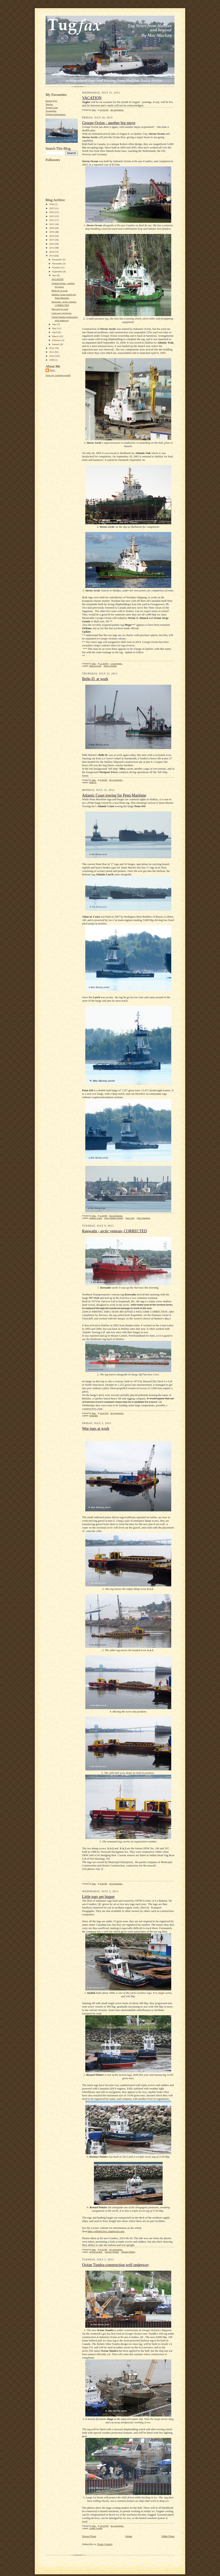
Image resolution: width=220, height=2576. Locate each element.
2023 (52, 216)
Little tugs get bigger (62, 313)
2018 (52, 236)
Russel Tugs (51, 100)
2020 (52, 228)
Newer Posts (89, 2536)
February (56, 340)
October (56, 267)
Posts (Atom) (105, 2544)
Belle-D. (93, 782)
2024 (52, 212)
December (57, 259)
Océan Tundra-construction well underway (115, 2265)
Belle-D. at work (60, 290)
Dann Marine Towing (113, 1218)
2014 (52, 251)
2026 (52, 204)
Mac (52, 370)
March (55, 336)
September (57, 271)
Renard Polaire (128, 2252)
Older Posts (168, 2536)
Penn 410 (130, 1218)
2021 (52, 224)
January (56, 344)
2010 (52, 356)
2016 (52, 244)
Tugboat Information (56, 114)
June (54, 324)
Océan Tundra (95, 2528)
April (55, 332)
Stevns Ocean (110, 666)
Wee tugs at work (60, 309)
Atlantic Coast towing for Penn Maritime (114, 795)
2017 (52, 239)
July (54, 275)
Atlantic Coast (95, 1218)
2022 (52, 220)
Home (128, 2536)
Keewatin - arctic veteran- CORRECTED (114, 1231)
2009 (52, 360)
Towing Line (52, 107)
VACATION (58, 279)
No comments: (117, 110)
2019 (52, 232)
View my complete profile (58, 375)
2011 (52, 352)
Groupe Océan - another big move (108, 123)
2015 (52, 247)
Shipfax (49, 104)
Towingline (51, 111)
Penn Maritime (143, 1218)
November (57, 263)
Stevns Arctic (95, 666)
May (54, 328)
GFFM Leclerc (95, 2252)
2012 (52, 348)
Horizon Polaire (112, 2252)
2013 (52, 255)
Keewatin (93, 1415)
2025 (52, 208)
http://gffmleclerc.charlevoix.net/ (106, 2231)
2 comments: (116, 663)
